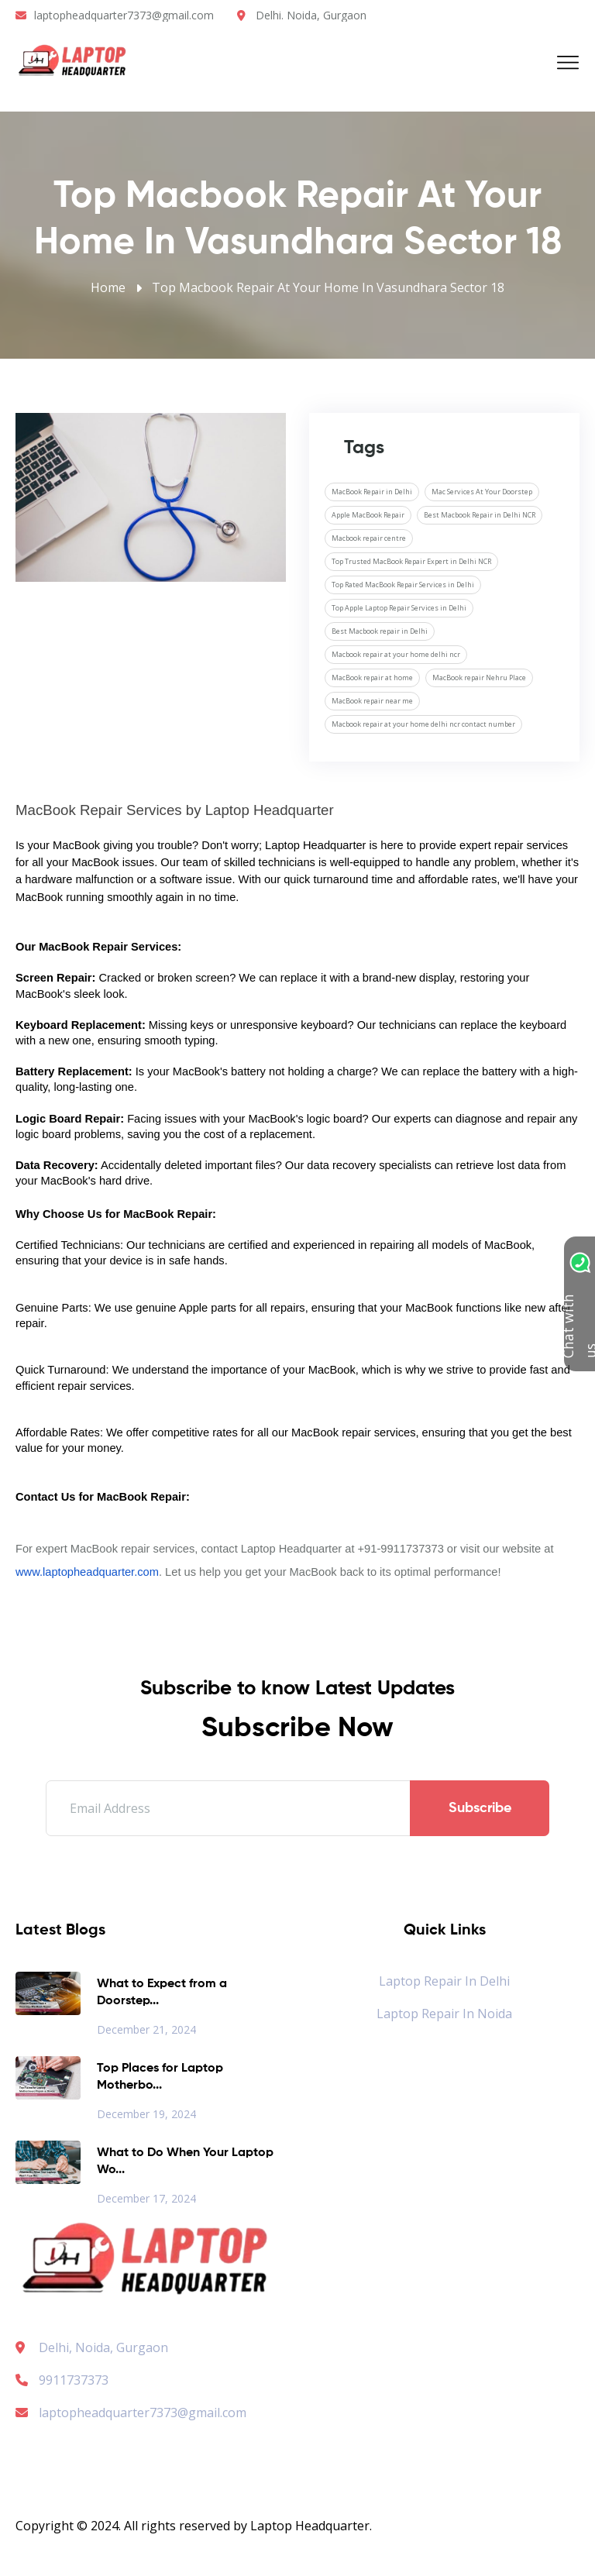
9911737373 (61, 2380)
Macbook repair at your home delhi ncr (396, 654)
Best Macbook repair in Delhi (380, 631)
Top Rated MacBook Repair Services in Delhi (403, 585)
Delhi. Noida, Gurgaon (311, 15)
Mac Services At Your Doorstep (482, 492)
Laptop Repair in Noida (444, 2013)
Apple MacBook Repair (368, 515)
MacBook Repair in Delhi (372, 492)
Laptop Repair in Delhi (444, 1981)
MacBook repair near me (372, 701)
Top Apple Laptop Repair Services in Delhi (399, 608)
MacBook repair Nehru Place (479, 677)
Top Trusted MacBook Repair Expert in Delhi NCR (411, 561)
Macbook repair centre (369, 538)
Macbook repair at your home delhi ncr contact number (423, 724)
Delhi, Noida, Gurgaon (103, 2347)
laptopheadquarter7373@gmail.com (124, 15)
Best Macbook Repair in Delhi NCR (479, 515)
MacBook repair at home (372, 677)
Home (108, 287)
